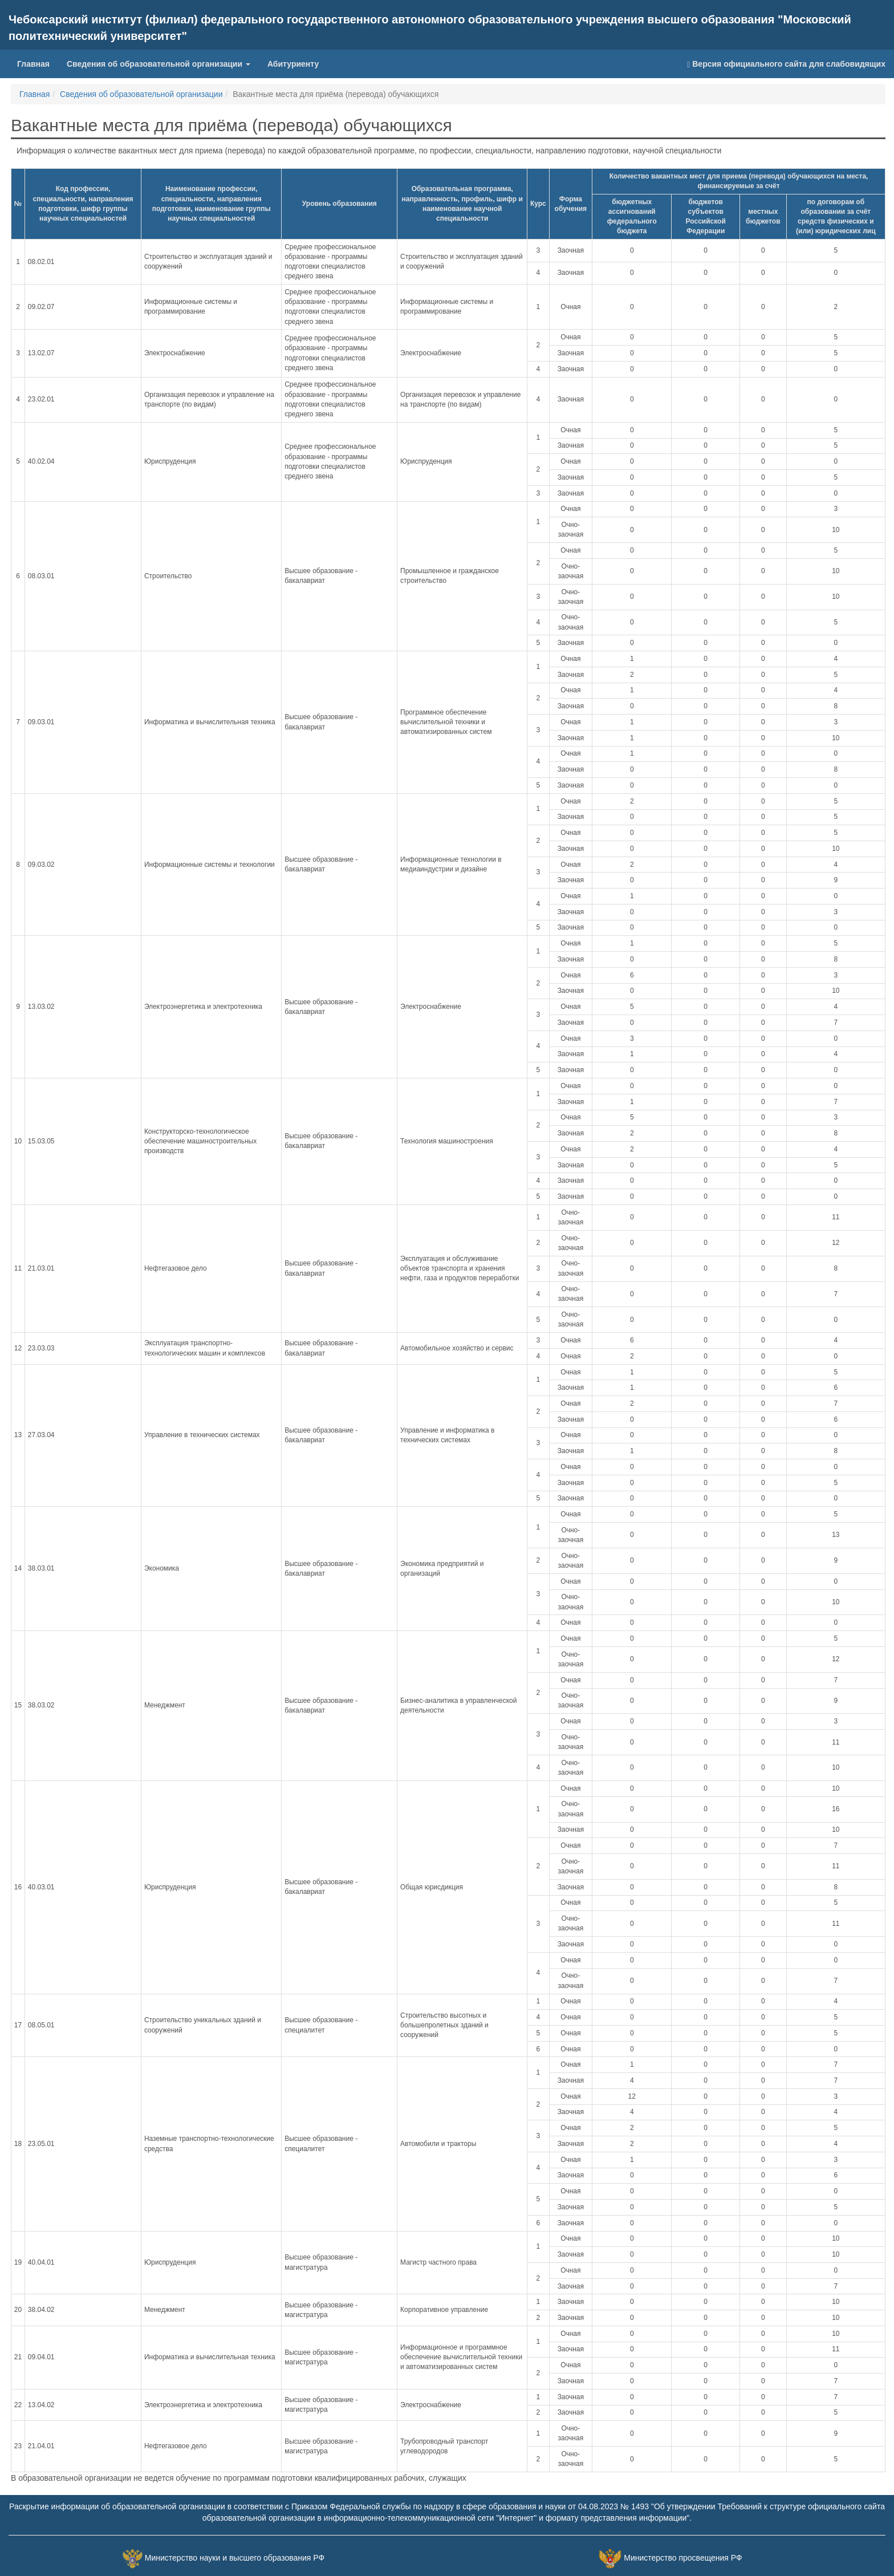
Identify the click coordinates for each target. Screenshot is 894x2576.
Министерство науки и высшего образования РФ (234, 2557)
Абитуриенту (293, 63)
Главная (37, 63)
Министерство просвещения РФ (683, 2557)
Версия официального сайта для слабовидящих (786, 64)
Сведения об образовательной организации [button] (158, 63)
